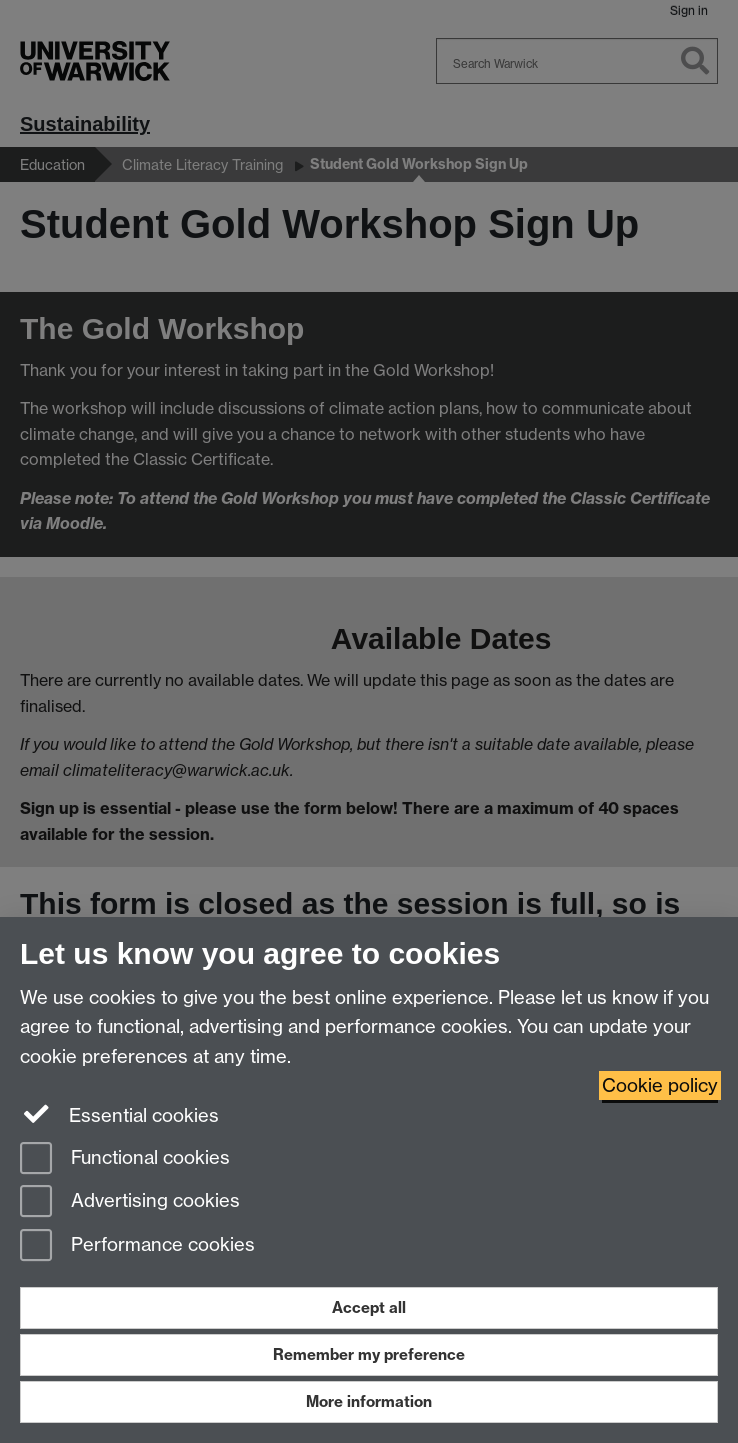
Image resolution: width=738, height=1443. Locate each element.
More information (369, 1401)
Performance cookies (137, 1246)
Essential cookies (119, 1114)
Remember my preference (369, 1354)
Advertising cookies (130, 1202)
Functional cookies (125, 1159)
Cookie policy (660, 1085)
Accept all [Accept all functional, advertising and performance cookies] (369, 1307)
